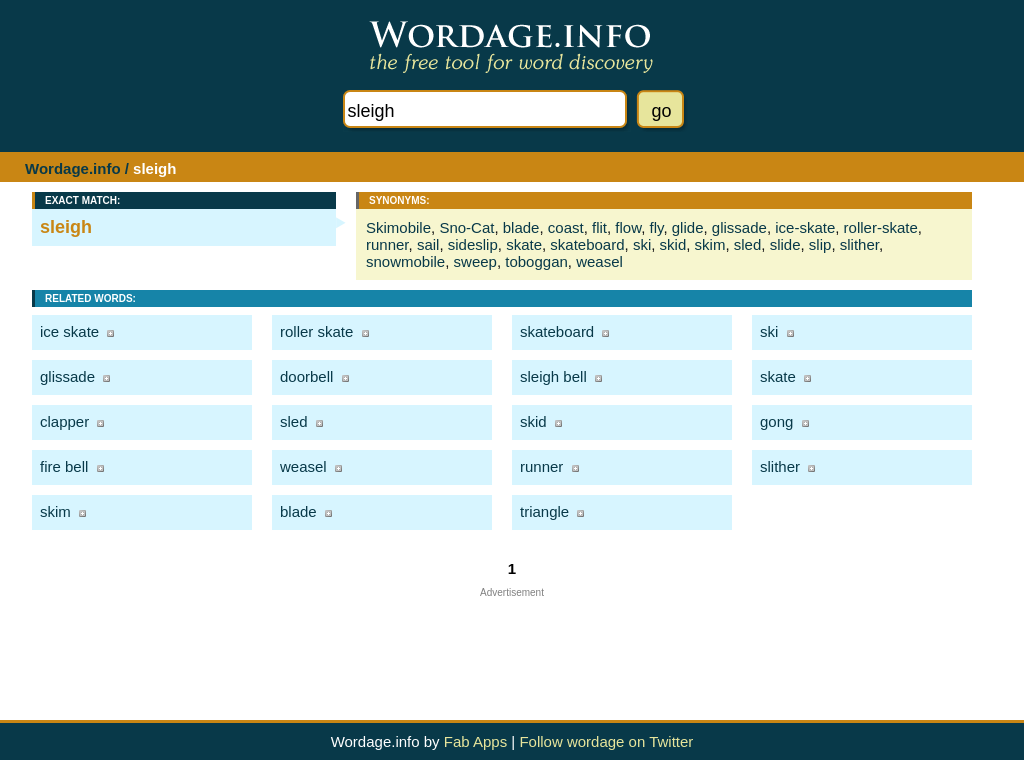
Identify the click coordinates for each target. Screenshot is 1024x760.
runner (387, 244)
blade (521, 227)
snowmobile (405, 261)
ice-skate (805, 227)
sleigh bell (553, 376)
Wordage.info (73, 168)
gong (776, 421)
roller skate (316, 331)
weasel (599, 261)
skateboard (587, 244)
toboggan (536, 261)
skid (673, 244)
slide (785, 244)
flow (628, 227)
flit (599, 227)
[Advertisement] (512, 643)
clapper (64, 421)
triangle (544, 511)
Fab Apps (475, 741)
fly (657, 227)
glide (688, 227)
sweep (475, 261)
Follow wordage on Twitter (606, 741)
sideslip (473, 244)
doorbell (306, 376)
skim (710, 244)
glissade (739, 227)
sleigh (66, 227)
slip (820, 244)
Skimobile (398, 227)
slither (859, 244)
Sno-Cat (466, 227)
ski (642, 244)
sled (748, 244)
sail (428, 244)
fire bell (64, 466)
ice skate (69, 331)
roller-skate (881, 227)
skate (524, 244)
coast (566, 227)
